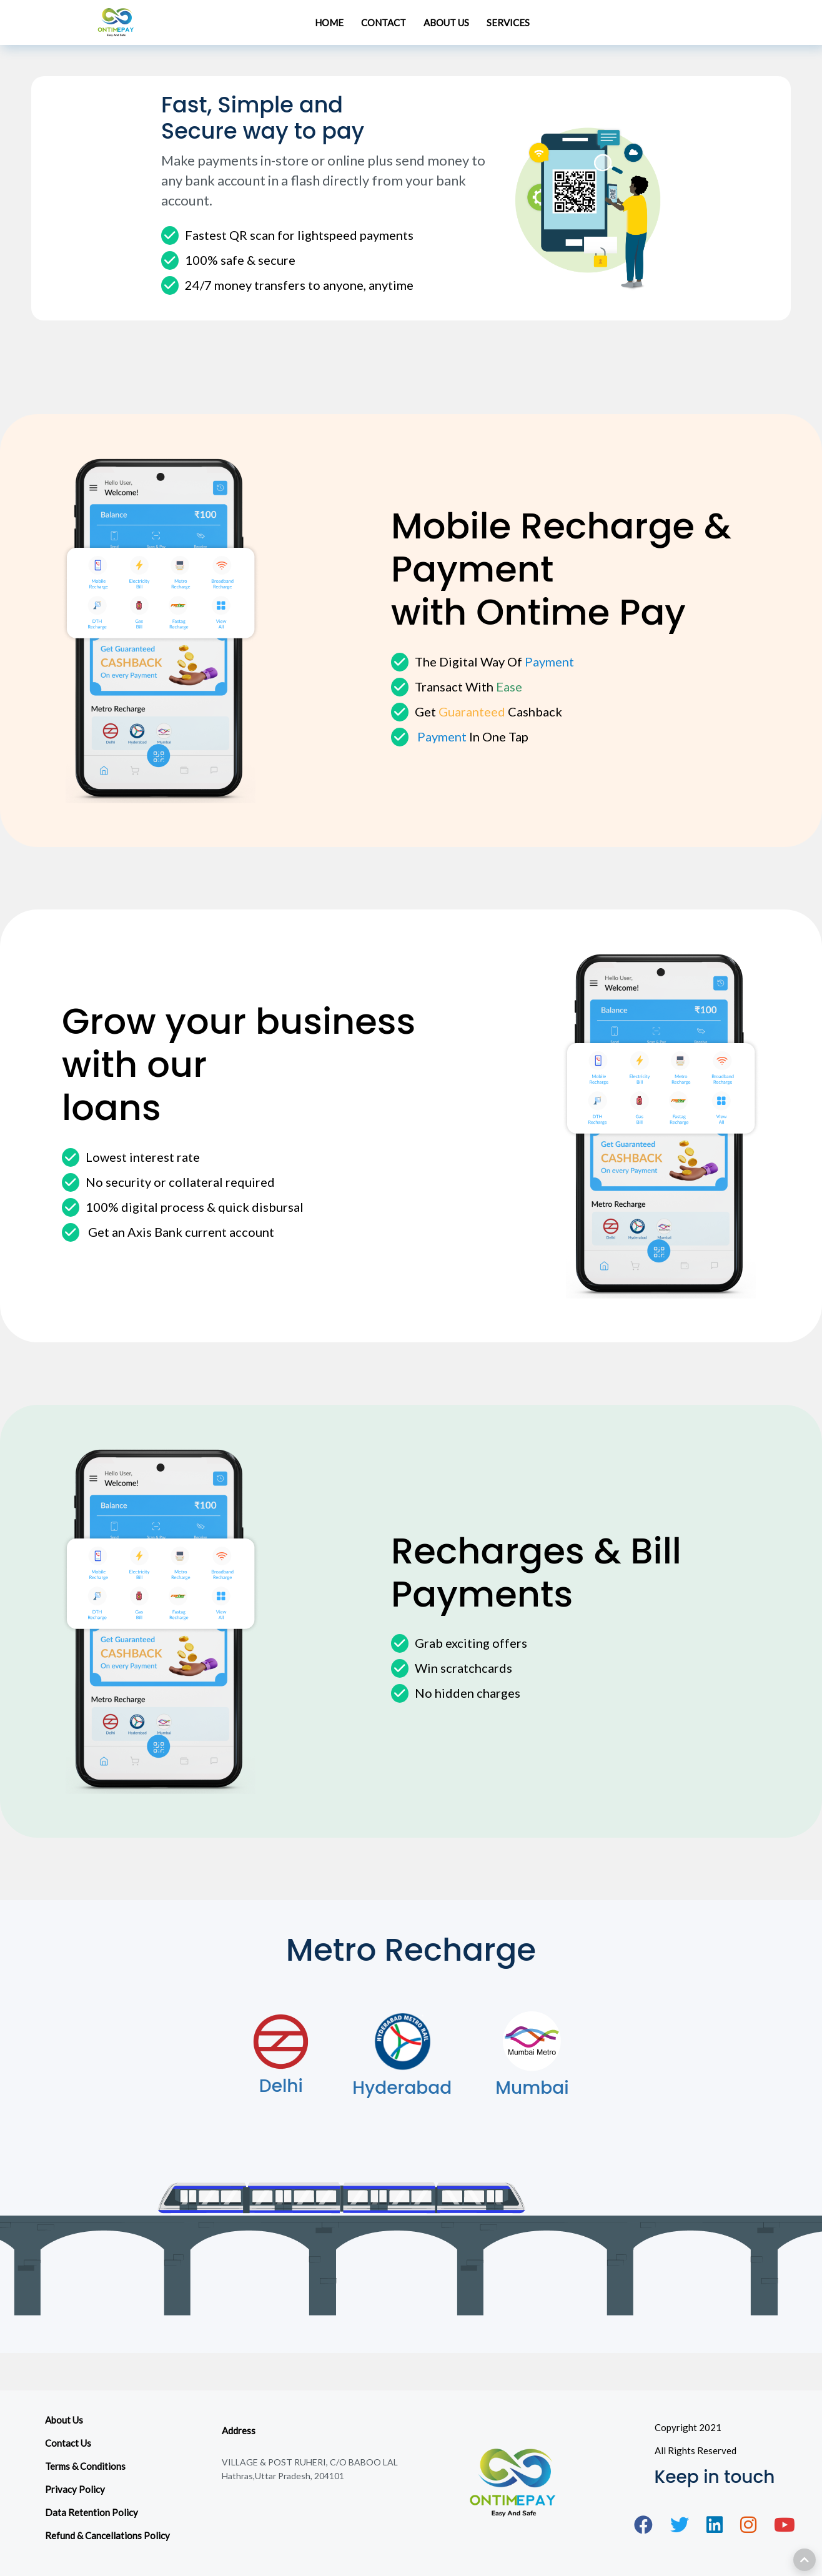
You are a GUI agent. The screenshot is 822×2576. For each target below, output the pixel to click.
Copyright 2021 (688, 2427)
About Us (64, 2419)
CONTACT (383, 22)
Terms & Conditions (85, 2466)
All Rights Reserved (695, 2450)
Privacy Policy (75, 2489)
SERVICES (508, 22)
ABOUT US (446, 22)
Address (238, 2430)
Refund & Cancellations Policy (107, 2535)
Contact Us (68, 2443)
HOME (329, 22)
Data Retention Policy (91, 2512)
